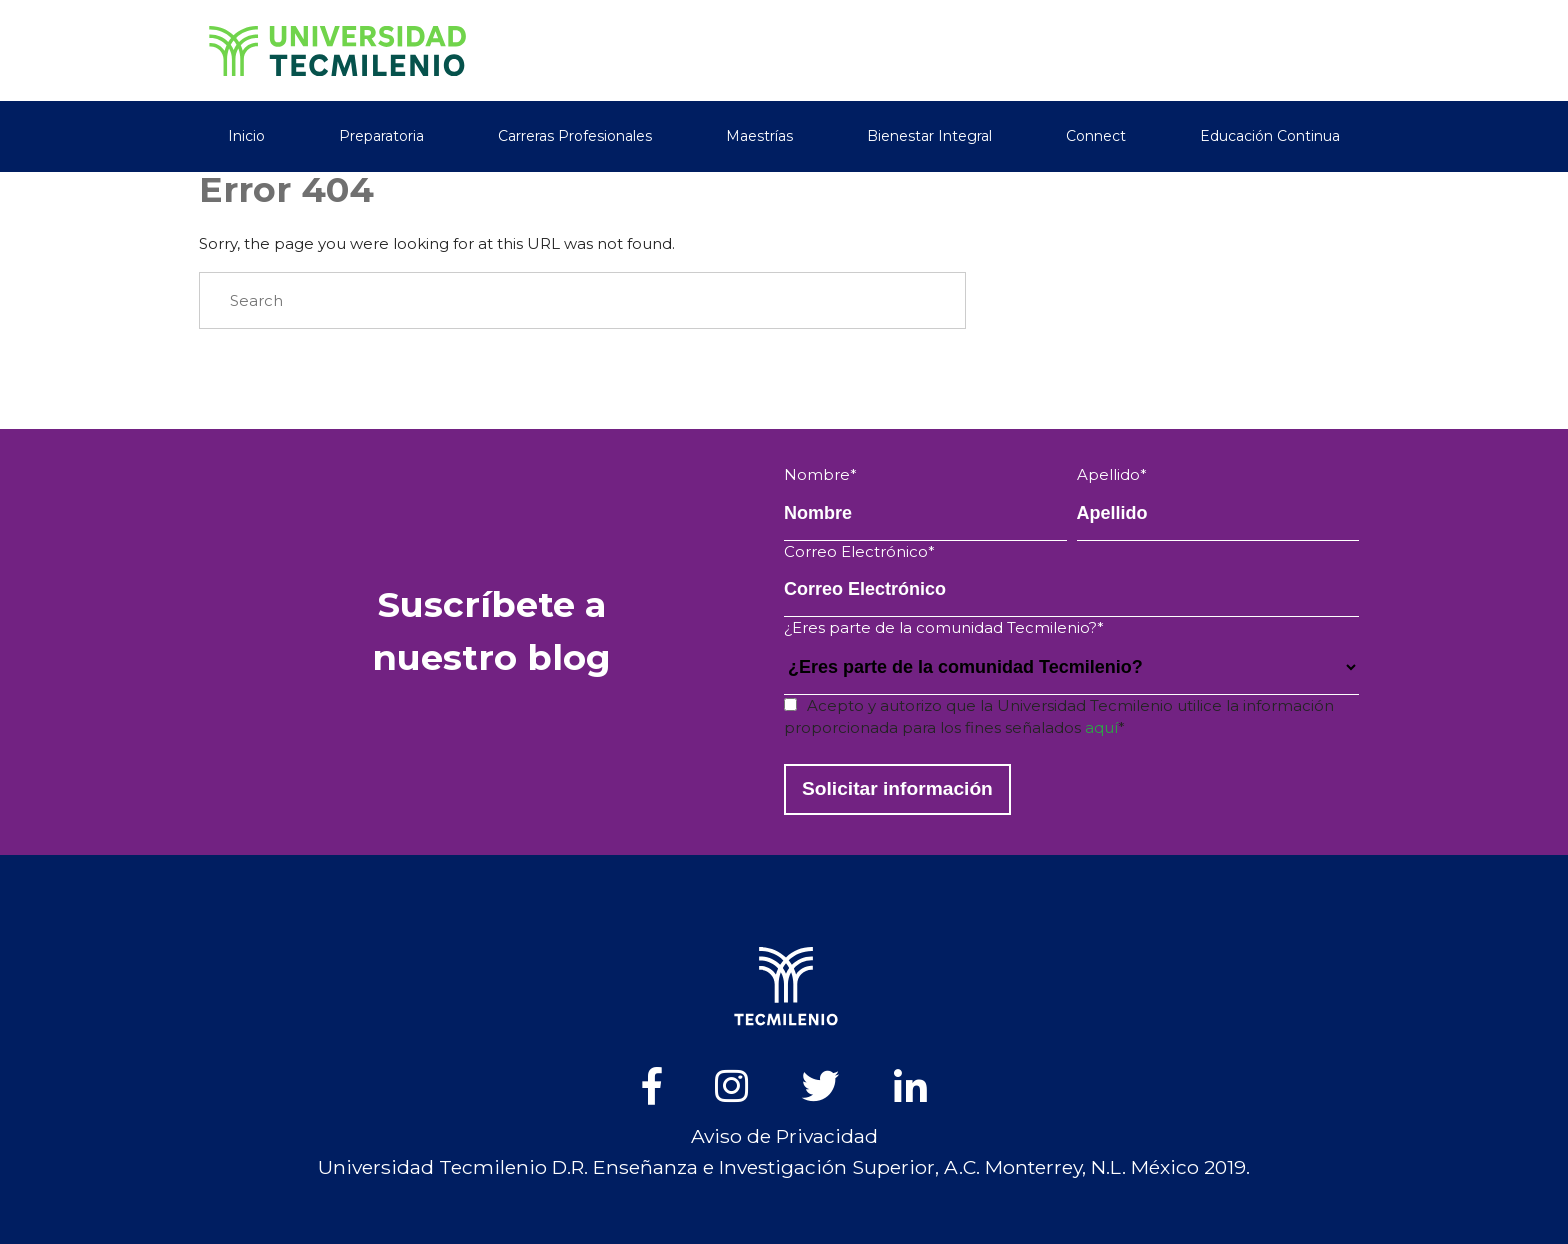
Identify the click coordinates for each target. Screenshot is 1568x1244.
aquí (1101, 727)
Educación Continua (1270, 136)
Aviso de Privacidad (784, 1136)
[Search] (582, 301)
